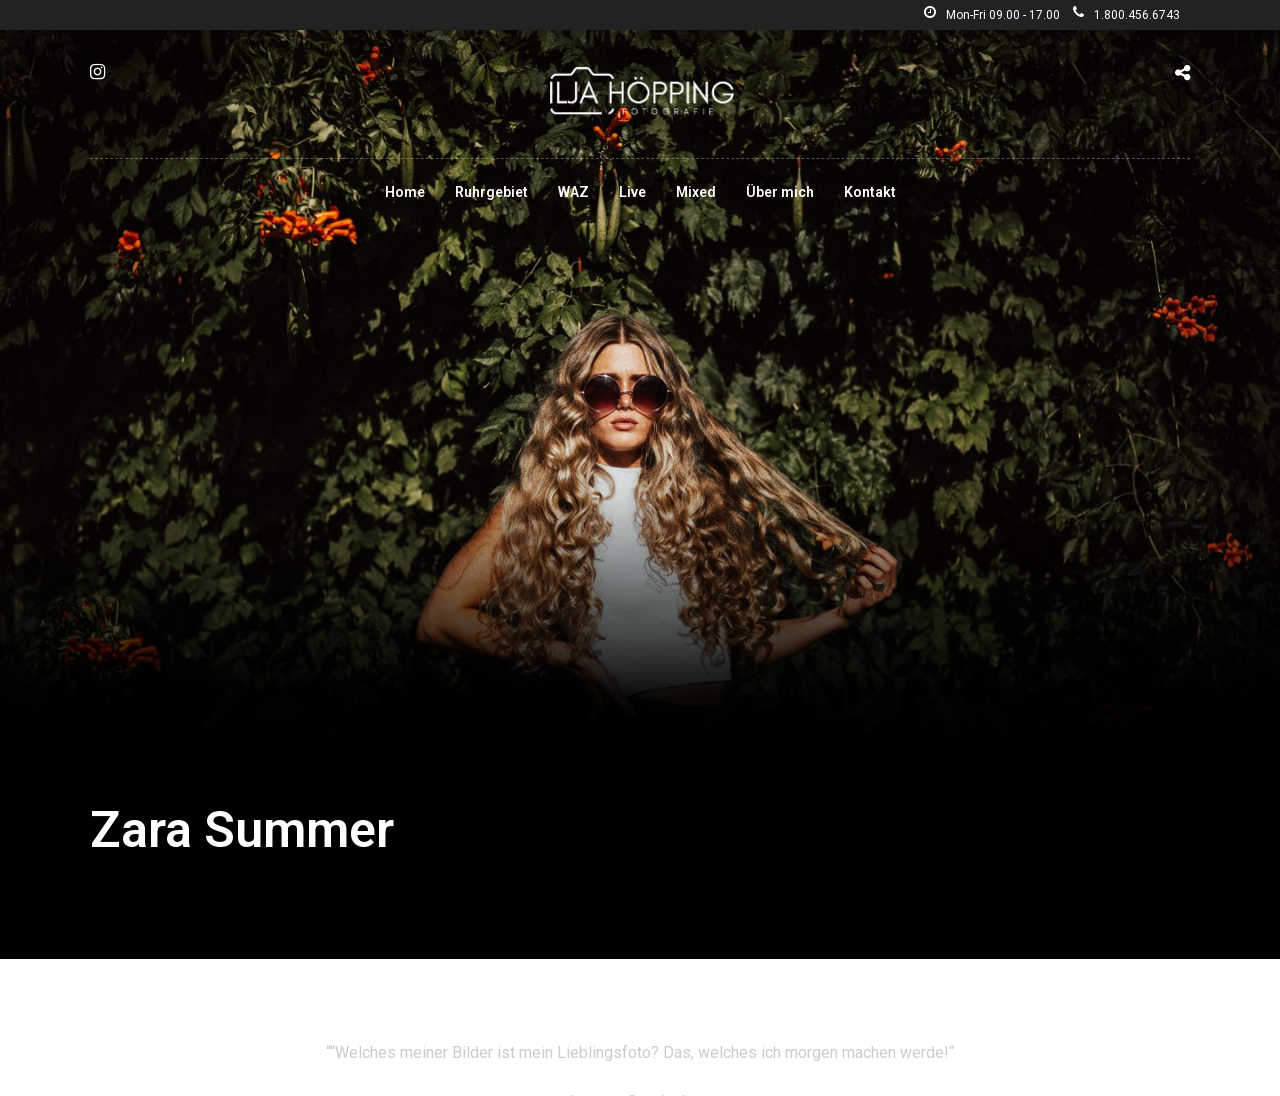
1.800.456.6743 (1126, 15)
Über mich (780, 192)
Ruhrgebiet (491, 192)
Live (632, 192)
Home (405, 192)
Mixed (696, 192)
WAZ (573, 192)
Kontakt (870, 192)
